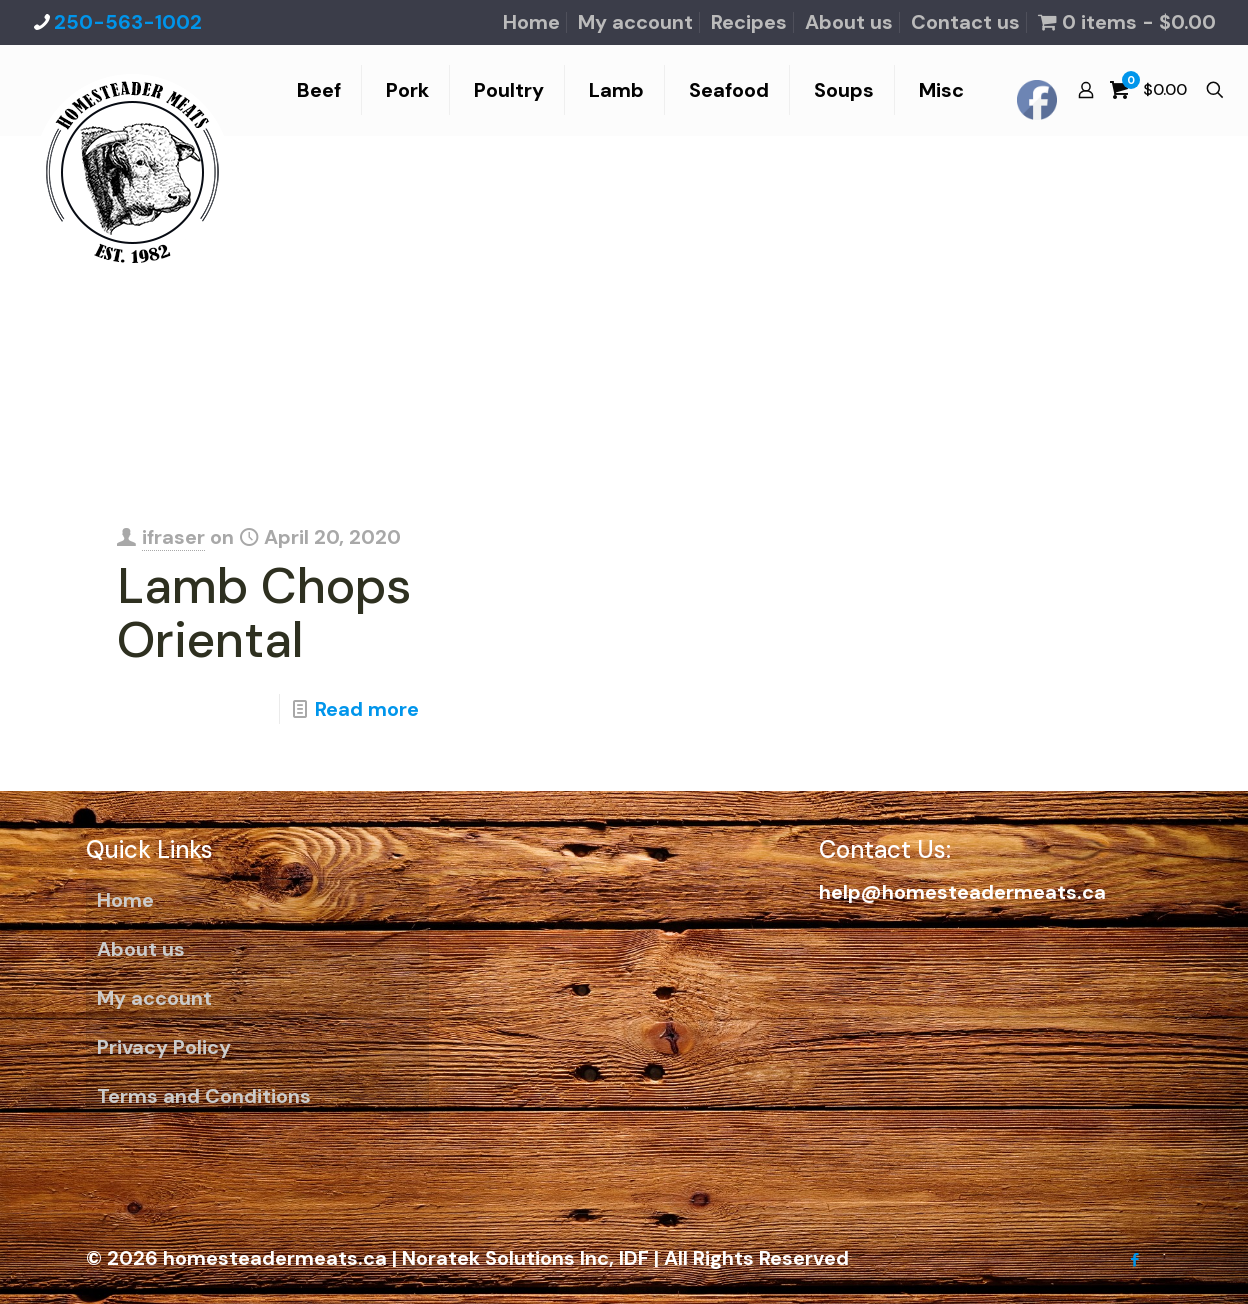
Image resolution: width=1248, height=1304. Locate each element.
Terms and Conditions (204, 1096)
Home (531, 22)
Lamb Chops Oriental (264, 613)
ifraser (173, 537)
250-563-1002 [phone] (128, 22)
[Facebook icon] (1134, 1260)
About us (849, 22)
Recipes (749, 22)
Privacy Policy (164, 1047)
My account (635, 22)
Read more (367, 709)
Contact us (965, 22)
